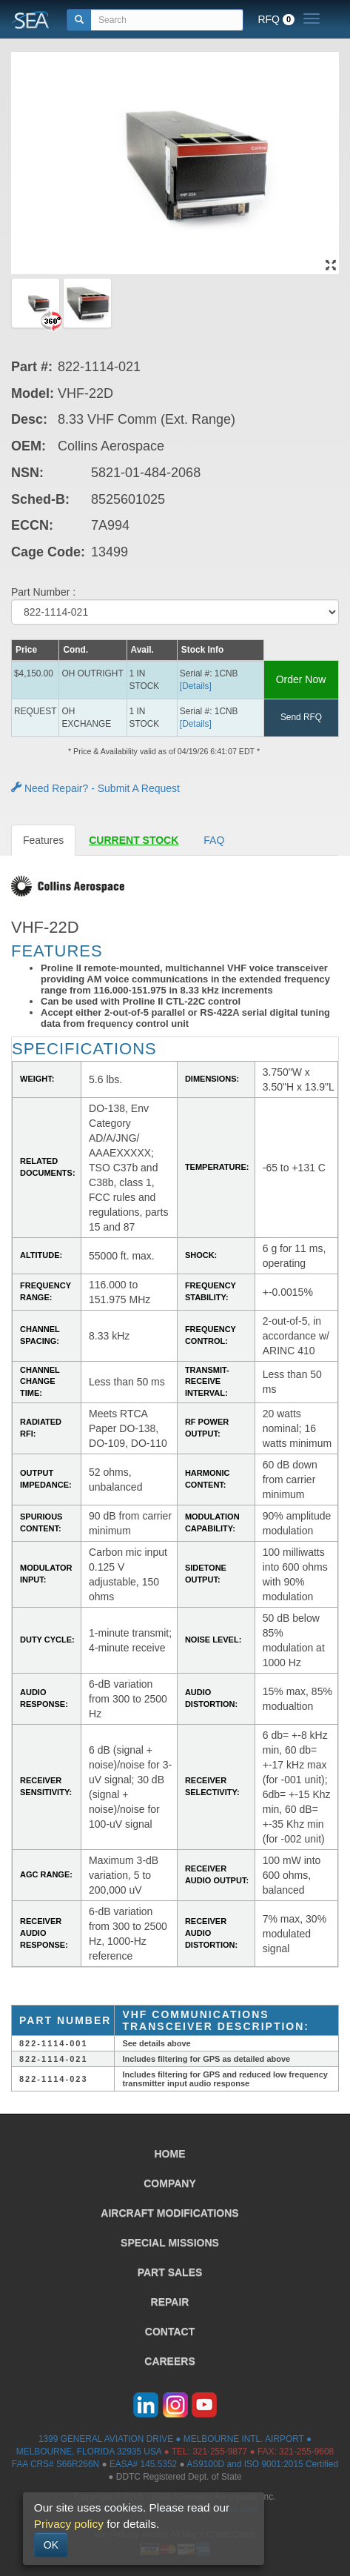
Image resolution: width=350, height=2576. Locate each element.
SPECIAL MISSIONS (170, 2243)
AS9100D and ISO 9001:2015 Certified (262, 2464)
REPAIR (170, 2302)
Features (43, 840)
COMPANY (170, 2183)
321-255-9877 (219, 2451)
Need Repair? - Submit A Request (95, 788)
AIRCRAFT (169, 2213)
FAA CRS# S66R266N (55, 2464)
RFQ (276, 19)
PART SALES (170, 2272)
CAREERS (169, 2361)
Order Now (301, 679)
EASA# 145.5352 (143, 2464)
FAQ (213, 840)
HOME (170, 2154)
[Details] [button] (196, 686)
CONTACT (170, 2331)
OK (51, 2545)
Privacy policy (69, 2523)
